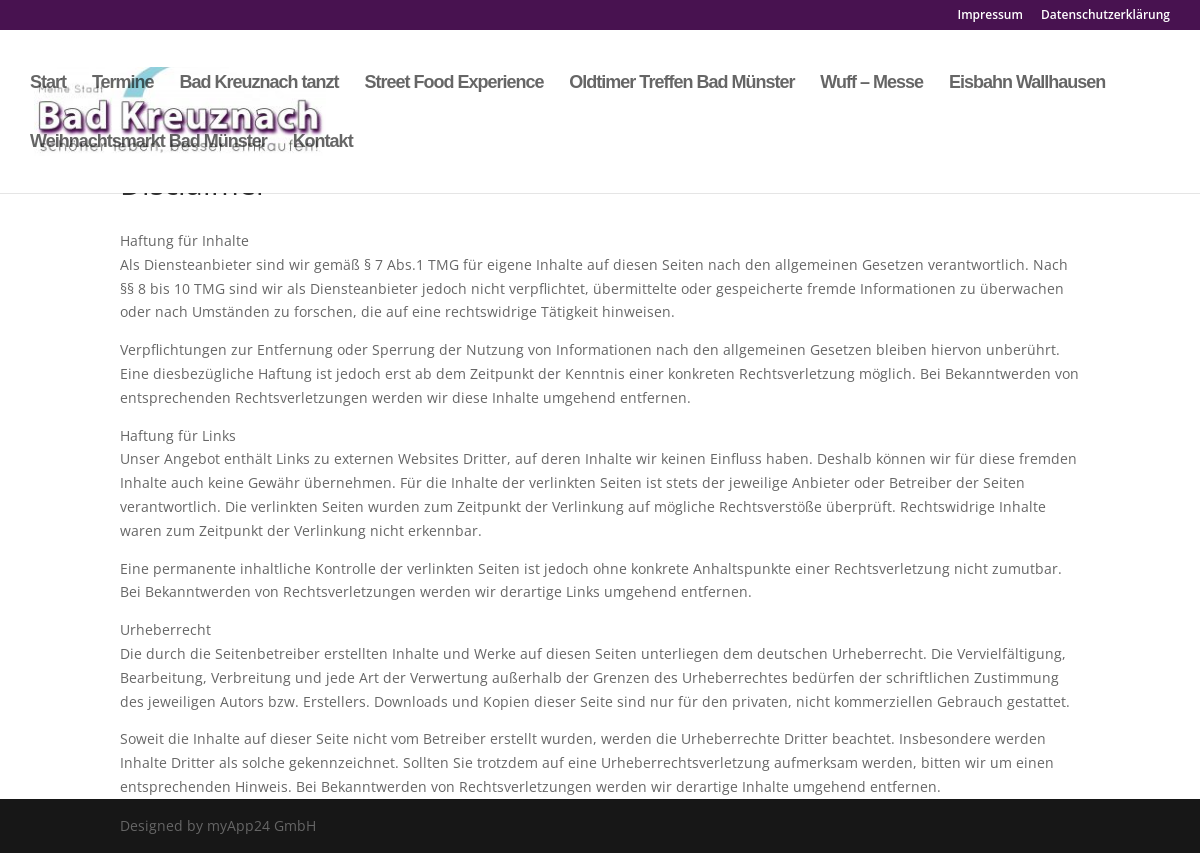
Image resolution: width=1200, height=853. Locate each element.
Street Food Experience (453, 83)
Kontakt (323, 142)
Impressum (990, 16)
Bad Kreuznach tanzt (258, 83)
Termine (123, 83)
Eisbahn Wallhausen (1027, 83)
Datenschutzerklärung (1105, 16)
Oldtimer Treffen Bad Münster (681, 83)
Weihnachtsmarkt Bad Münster (148, 142)
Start (48, 83)
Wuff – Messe (871, 83)
